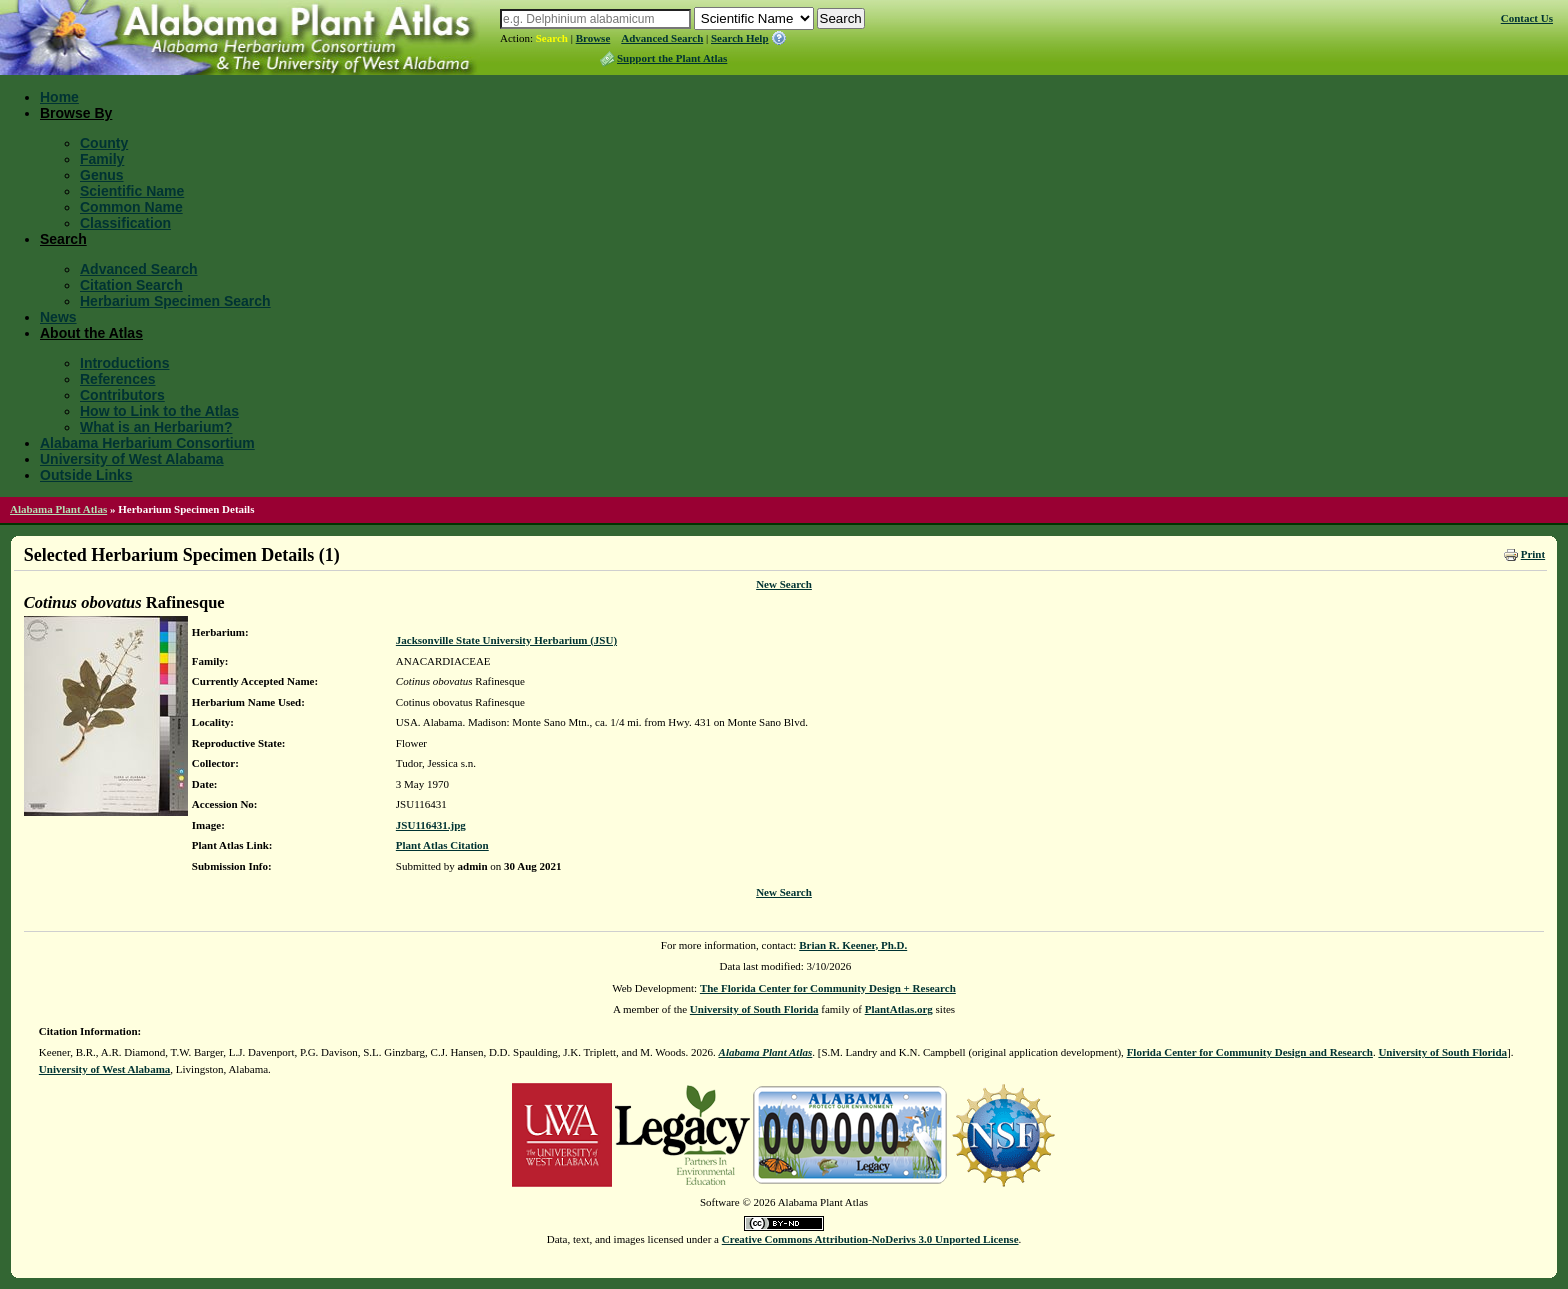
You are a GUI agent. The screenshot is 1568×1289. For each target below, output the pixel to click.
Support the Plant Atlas (672, 58)
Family (102, 159)
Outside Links (86, 475)
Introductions (124, 363)
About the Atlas (91, 333)
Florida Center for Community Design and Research (1250, 1052)
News (58, 317)
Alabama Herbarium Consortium (147, 443)
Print (1533, 554)
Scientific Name (132, 191)
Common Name (131, 207)
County (104, 143)
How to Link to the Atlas (159, 411)
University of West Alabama (132, 459)
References (118, 379)
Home (59, 97)
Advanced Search (662, 38)
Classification (125, 223)
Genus (102, 175)
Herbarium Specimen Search (175, 301)
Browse (593, 38)
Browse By (76, 113)
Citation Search (131, 285)
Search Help (740, 38)
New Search (784, 584)
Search (552, 38)
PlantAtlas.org (899, 1009)
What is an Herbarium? (156, 427)
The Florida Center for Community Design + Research (828, 988)
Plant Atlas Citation (442, 845)
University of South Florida (754, 1009)
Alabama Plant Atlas (58, 509)
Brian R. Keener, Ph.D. (853, 945)
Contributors (122, 395)
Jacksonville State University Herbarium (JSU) (506, 640)
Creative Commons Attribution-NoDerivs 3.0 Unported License (870, 1239)
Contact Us (1527, 18)
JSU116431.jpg (431, 825)
